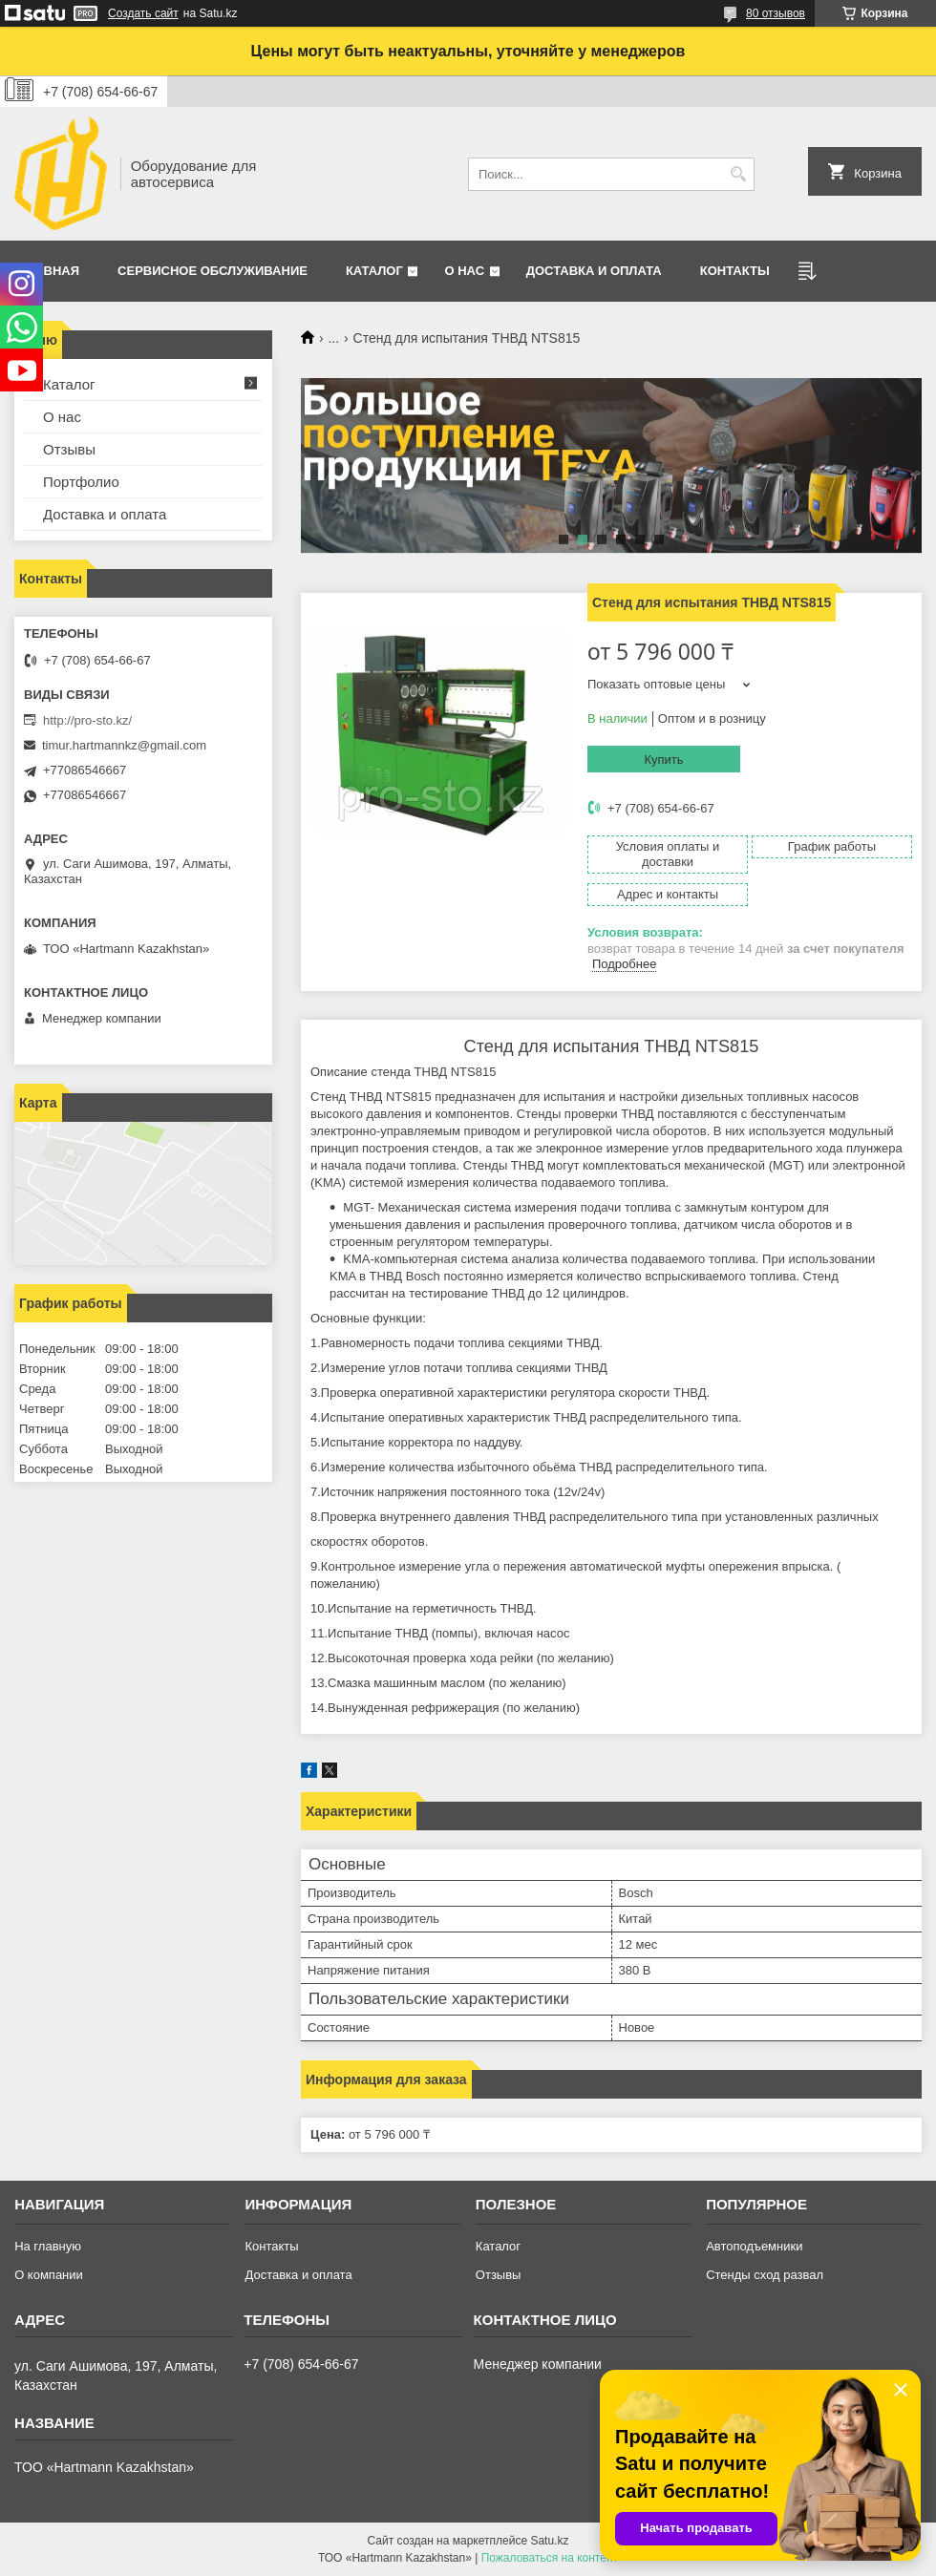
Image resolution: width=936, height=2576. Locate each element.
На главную (47, 2246)
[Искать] (738, 174)
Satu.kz (549, 2540)
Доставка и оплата (594, 271)
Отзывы (69, 449)
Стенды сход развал (764, 2275)
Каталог (374, 271)
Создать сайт (143, 13)
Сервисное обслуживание (212, 271)
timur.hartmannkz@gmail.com (124, 745)
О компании (48, 2275)
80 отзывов (775, 13)
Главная (49, 271)
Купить (663, 759)
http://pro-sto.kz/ (87, 720)
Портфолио (81, 482)
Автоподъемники (754, 2246)
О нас (464, 271)
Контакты (735, 271)
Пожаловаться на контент (549, 2558)
